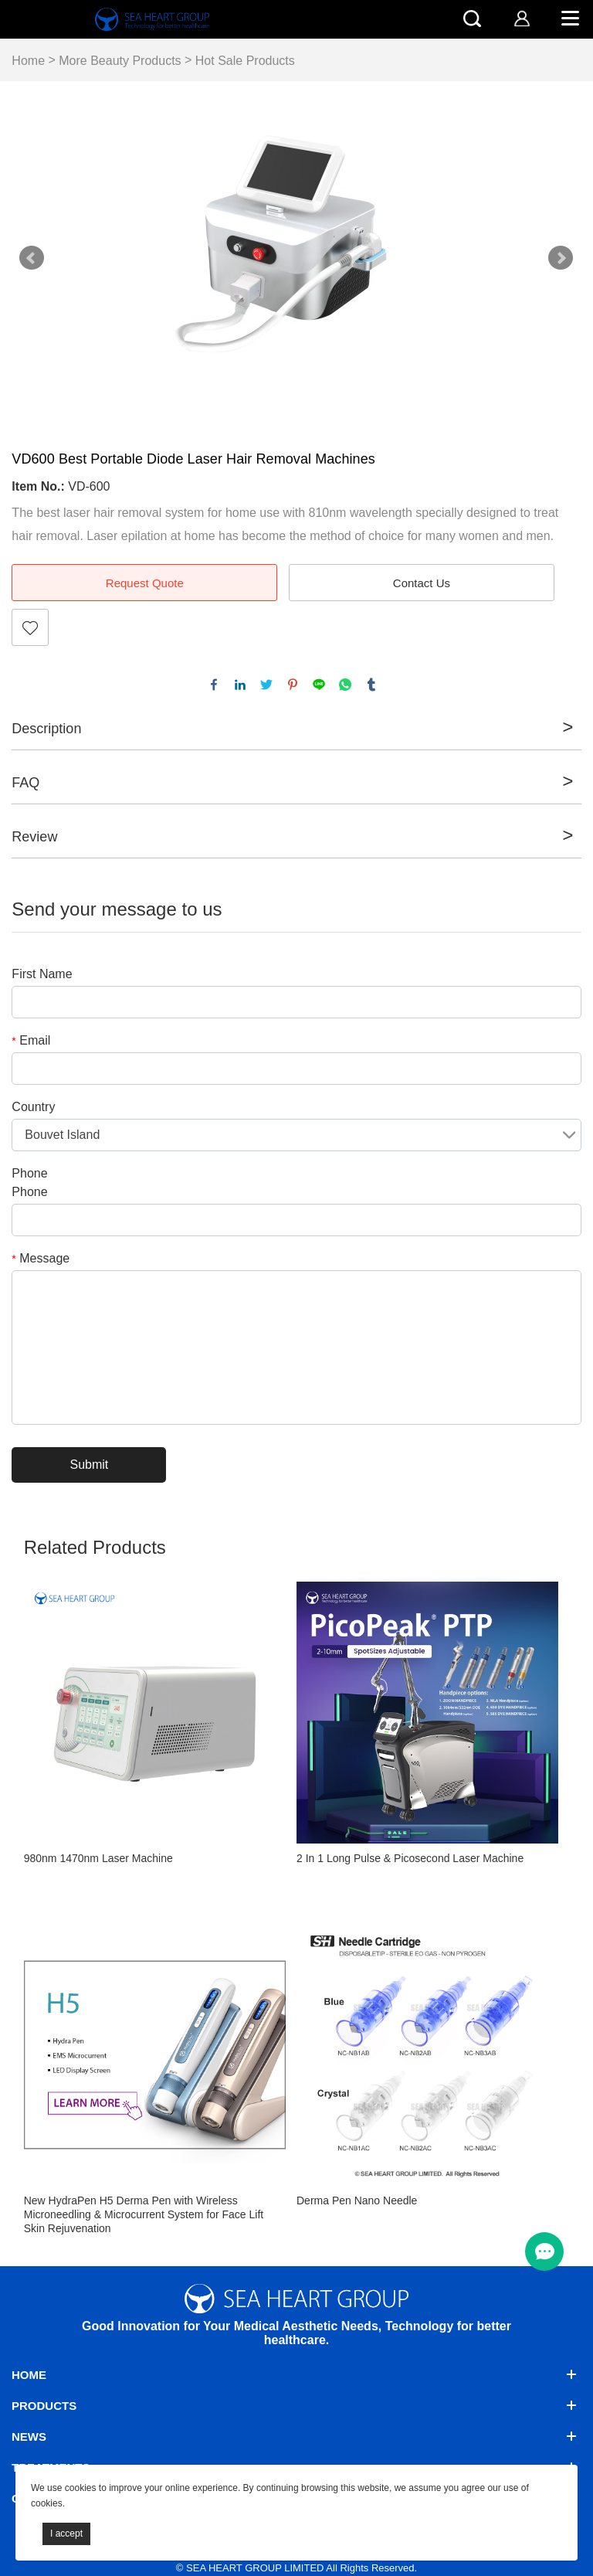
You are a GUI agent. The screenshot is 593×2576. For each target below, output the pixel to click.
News (29, 2436)
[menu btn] (544, 2251)
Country (33, 1106)
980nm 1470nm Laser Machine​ (98, 1858)
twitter (266, 684)
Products (44, 2405)
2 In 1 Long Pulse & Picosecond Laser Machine (410, 1858)
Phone (29, 1173)
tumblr (371, 684)
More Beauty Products (120, 60)
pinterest (292, 684)
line (319, 684)
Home (28, 60)
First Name (42, 973)
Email (31, 1040)
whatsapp (345, 684)
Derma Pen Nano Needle (356, 2200)
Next (560, 258)
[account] (521, 18)
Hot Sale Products (245, 60)
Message (40, 1258)
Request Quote (145, 583)
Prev (31, 258)
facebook (214, 684)
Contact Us (421, 583)
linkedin (240, 684)
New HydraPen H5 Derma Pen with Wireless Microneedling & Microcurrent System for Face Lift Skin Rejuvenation (143, 2214)
